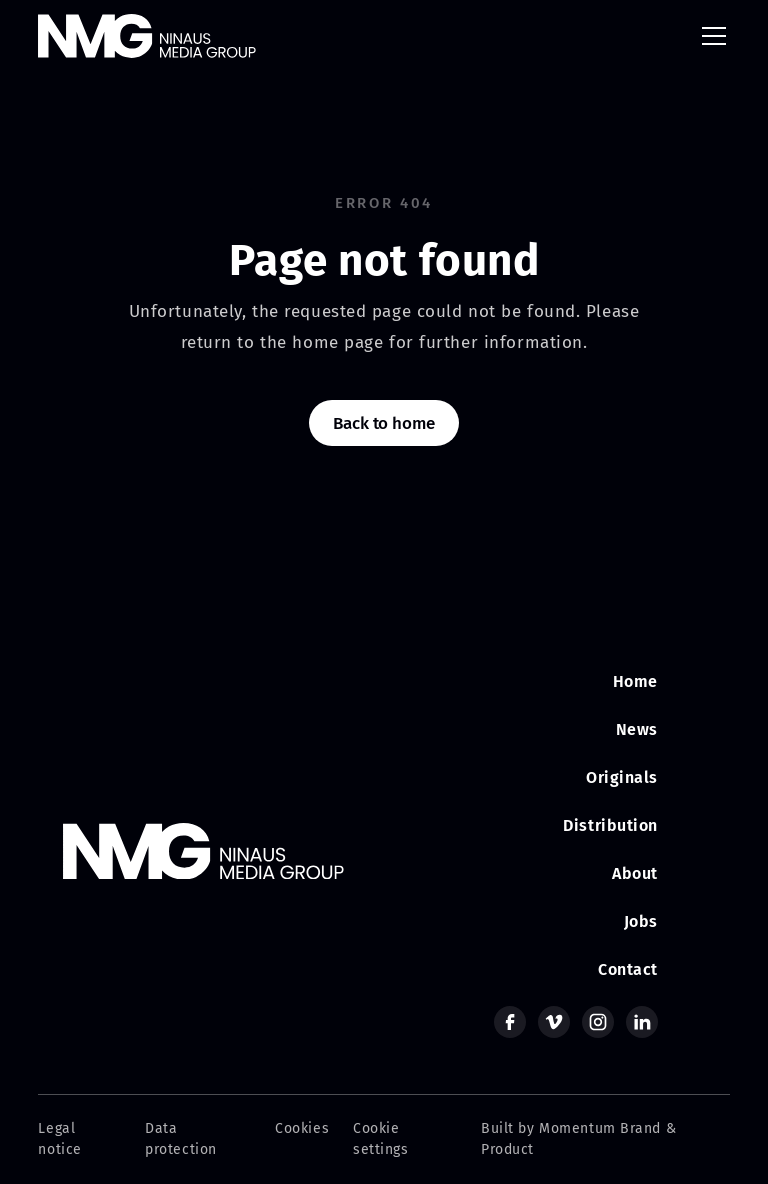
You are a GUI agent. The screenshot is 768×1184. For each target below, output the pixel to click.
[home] (147, 36)
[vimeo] (554, 1022)
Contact (628, 969)
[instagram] (598, 1022)
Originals (622, 777)
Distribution (610, 825)
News (637, 729)
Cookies (302, 1128)
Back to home (384, 423)
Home (635, 681)
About (635, 873)
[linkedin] (642, 1022)
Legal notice (59, 1139)
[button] (710, 36)
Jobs (641, 921)
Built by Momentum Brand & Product (578, 1139)
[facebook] (510, 1022)
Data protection (181, 1139)
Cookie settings (380, 1139)
